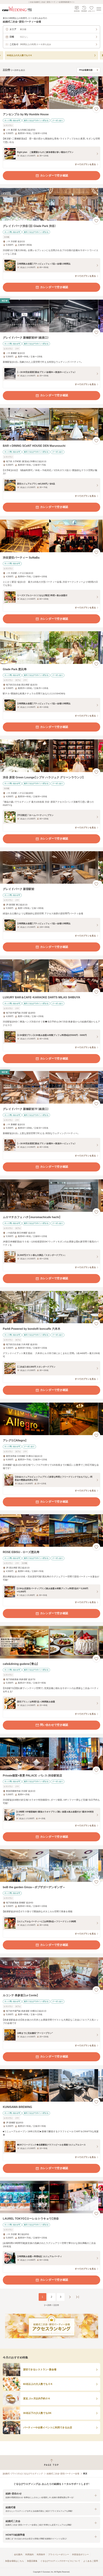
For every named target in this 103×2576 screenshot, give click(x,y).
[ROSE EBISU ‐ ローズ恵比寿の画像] (51, 1530)
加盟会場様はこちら (14, 2561)
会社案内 (18, 2554)
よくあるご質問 (90, 2561)
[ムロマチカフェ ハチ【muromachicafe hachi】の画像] (51, 1195)
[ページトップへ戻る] (51, 2462)
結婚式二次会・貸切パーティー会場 (63, 2473)
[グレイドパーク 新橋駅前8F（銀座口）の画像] (51, 316)
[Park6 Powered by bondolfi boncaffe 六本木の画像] (51, 1307)
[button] (51, 2495)
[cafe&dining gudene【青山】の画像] (51, 1642)
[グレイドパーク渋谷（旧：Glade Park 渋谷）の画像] (51, 204)
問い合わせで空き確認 (51, 1725)
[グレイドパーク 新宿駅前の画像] (51, 867)
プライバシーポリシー (58, 2554)
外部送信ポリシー (80, 2554)
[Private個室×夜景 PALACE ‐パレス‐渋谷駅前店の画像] (51, 1754)
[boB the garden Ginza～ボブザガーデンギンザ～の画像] (51, 1865)
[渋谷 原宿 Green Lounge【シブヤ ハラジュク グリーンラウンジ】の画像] (51, 755)
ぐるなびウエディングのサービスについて (60, 2561)
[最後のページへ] (77, 2297)
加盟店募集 (32, 2561)
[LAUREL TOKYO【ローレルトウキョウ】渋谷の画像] (51, 2197)
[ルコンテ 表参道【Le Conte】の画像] (51, 1973)
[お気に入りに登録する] (96, 109)
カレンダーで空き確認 (51, 175)
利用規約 (29, 2554)
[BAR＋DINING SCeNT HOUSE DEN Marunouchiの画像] (51, 424)
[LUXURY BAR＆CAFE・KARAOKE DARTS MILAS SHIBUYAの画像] (51, 975)
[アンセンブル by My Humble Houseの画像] (51, 92)
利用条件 (41, 2554)
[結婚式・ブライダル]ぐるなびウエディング (23, 2473)
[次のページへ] (70, 2297)
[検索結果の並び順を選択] (88, 70)
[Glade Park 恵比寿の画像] (51, 647)
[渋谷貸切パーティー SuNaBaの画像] (51, 536)
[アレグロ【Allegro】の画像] (51, 1419)
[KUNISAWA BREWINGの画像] (51, 2085)
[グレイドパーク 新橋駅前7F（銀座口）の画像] (51, 1087)
